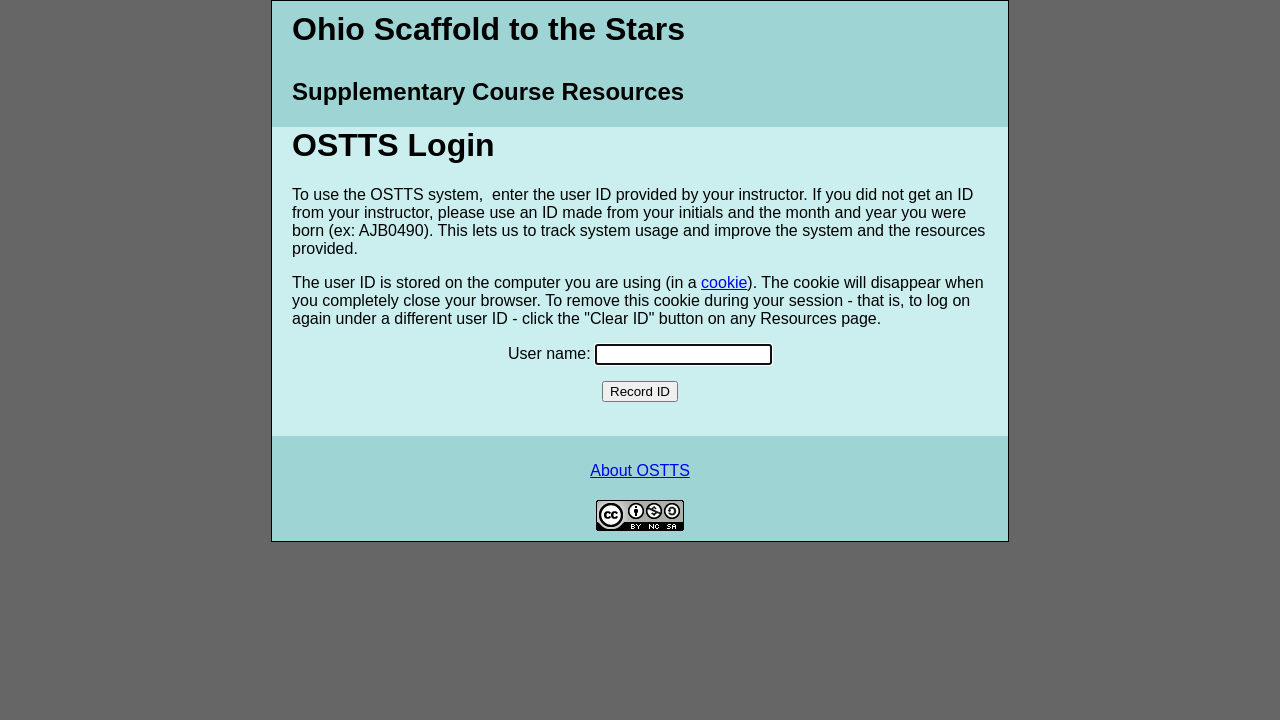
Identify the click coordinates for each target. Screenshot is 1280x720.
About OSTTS (640, 470)
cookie (724, 282)
